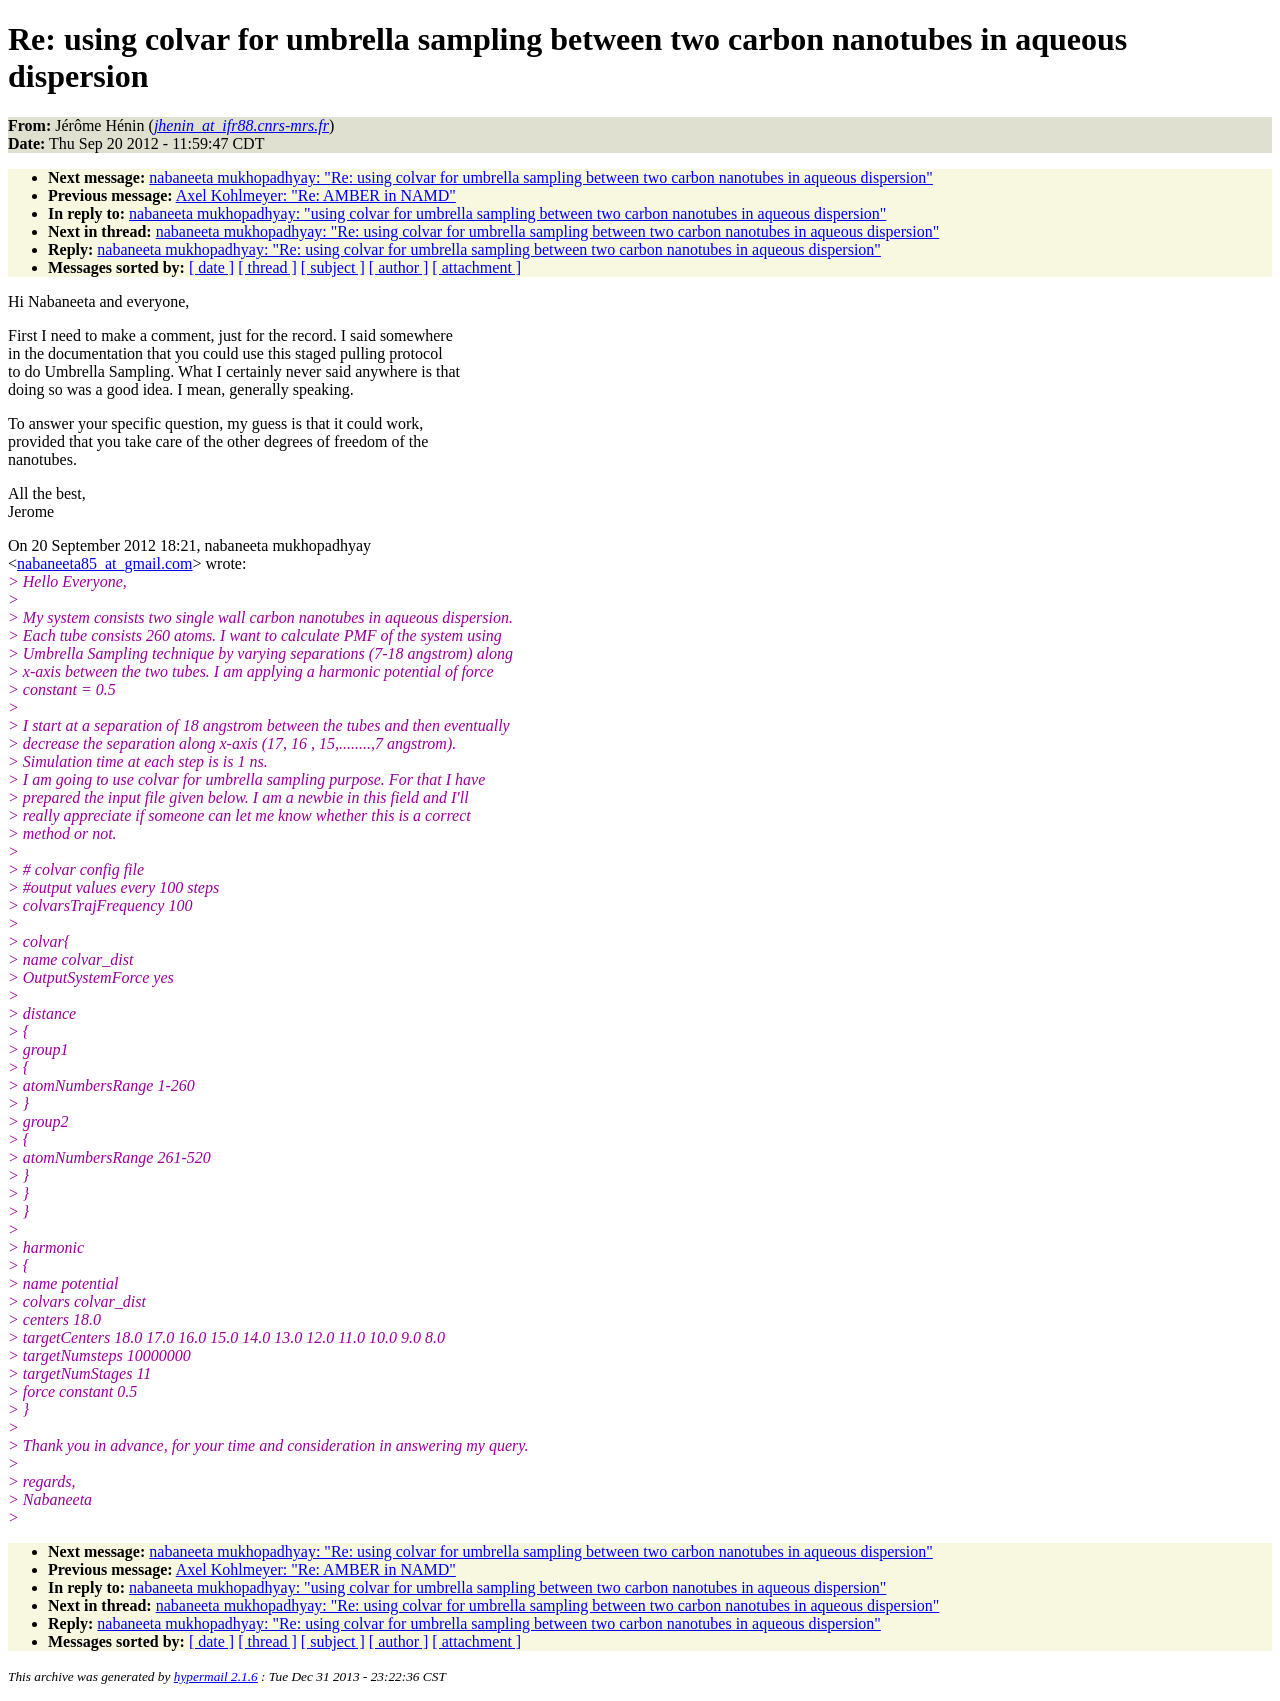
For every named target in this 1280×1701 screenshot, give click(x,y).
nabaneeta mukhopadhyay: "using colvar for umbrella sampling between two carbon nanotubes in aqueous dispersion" (507, 213)
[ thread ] (267, 267)
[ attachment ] (476, 267)
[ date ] (211, 267)
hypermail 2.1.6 (216, 1676)
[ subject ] (333, 267)
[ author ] (399, 267)
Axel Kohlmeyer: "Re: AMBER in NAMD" (316, 195)
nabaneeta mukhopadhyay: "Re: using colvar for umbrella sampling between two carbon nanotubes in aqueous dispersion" (541, 177)
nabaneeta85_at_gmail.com (104, 563)
